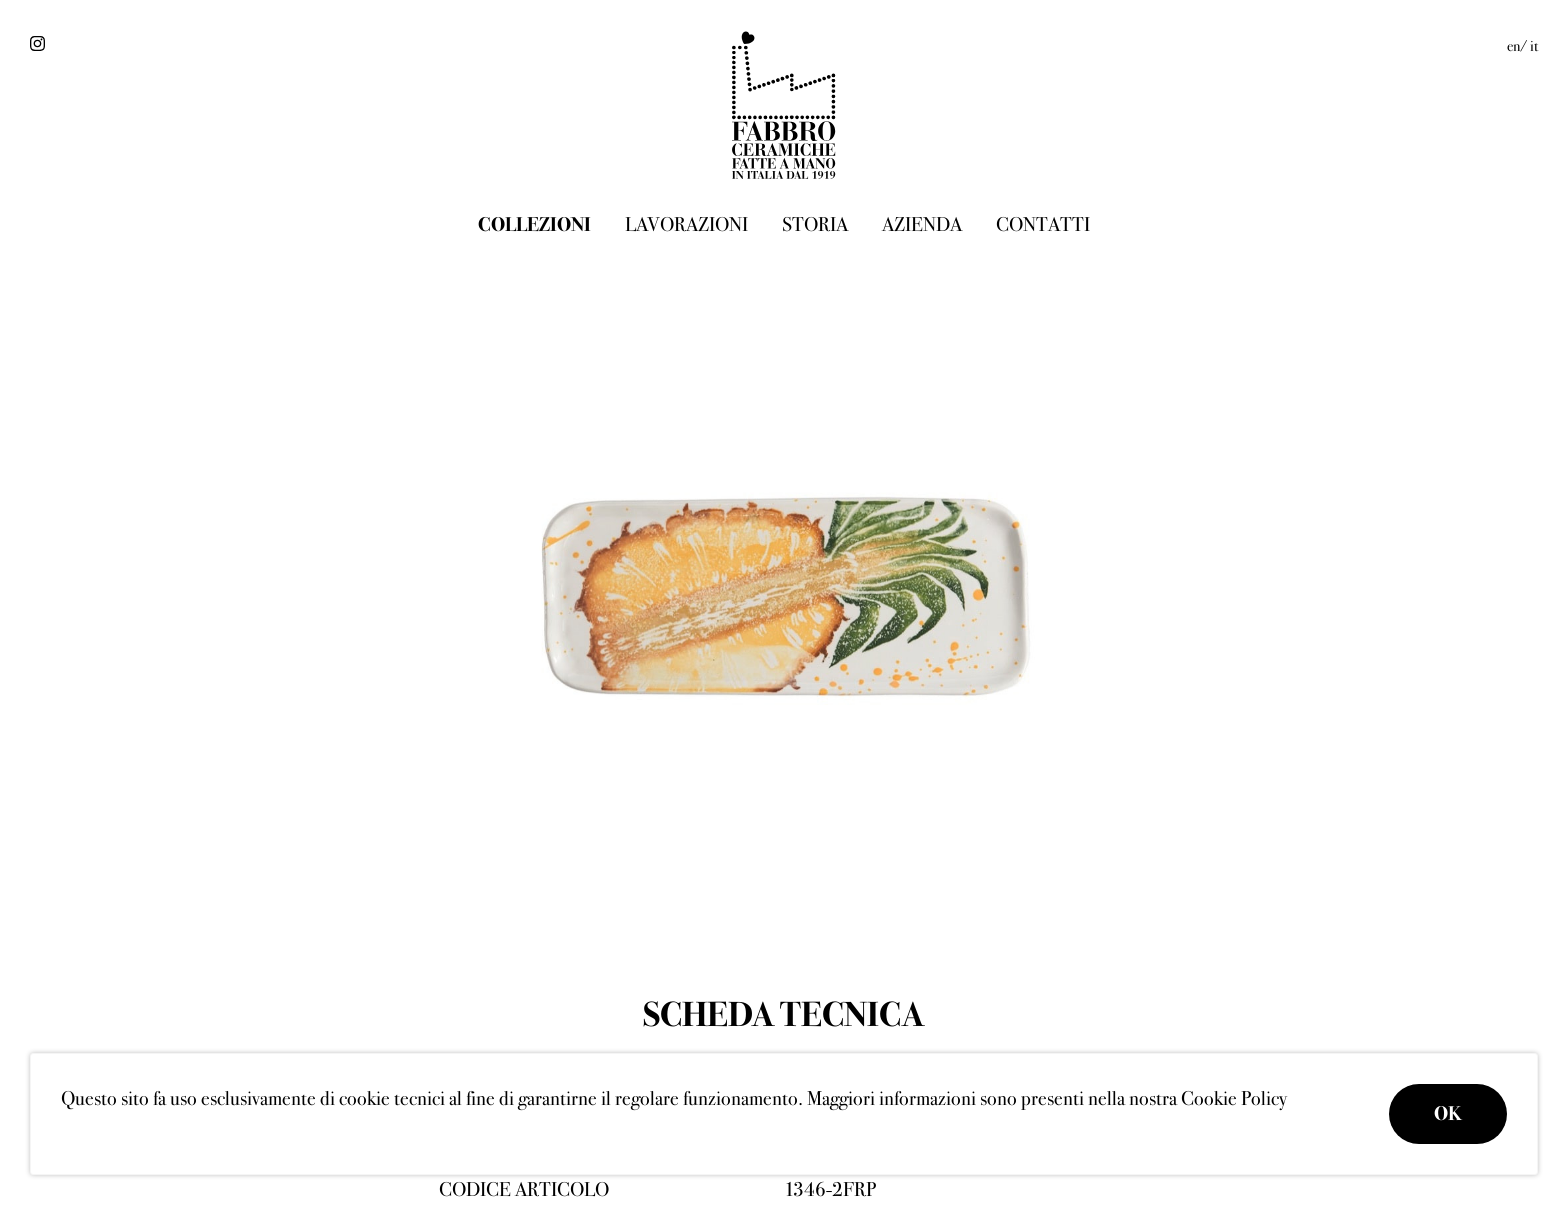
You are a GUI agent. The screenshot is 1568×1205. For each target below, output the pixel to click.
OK (1448, 1113)
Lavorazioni (686, 224)
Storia (815, 224)
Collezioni (534, 224)
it (1534, 46)
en (1513, 46)
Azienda (922, 224)
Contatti (1043, 224)
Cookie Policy (1234, 1098)
